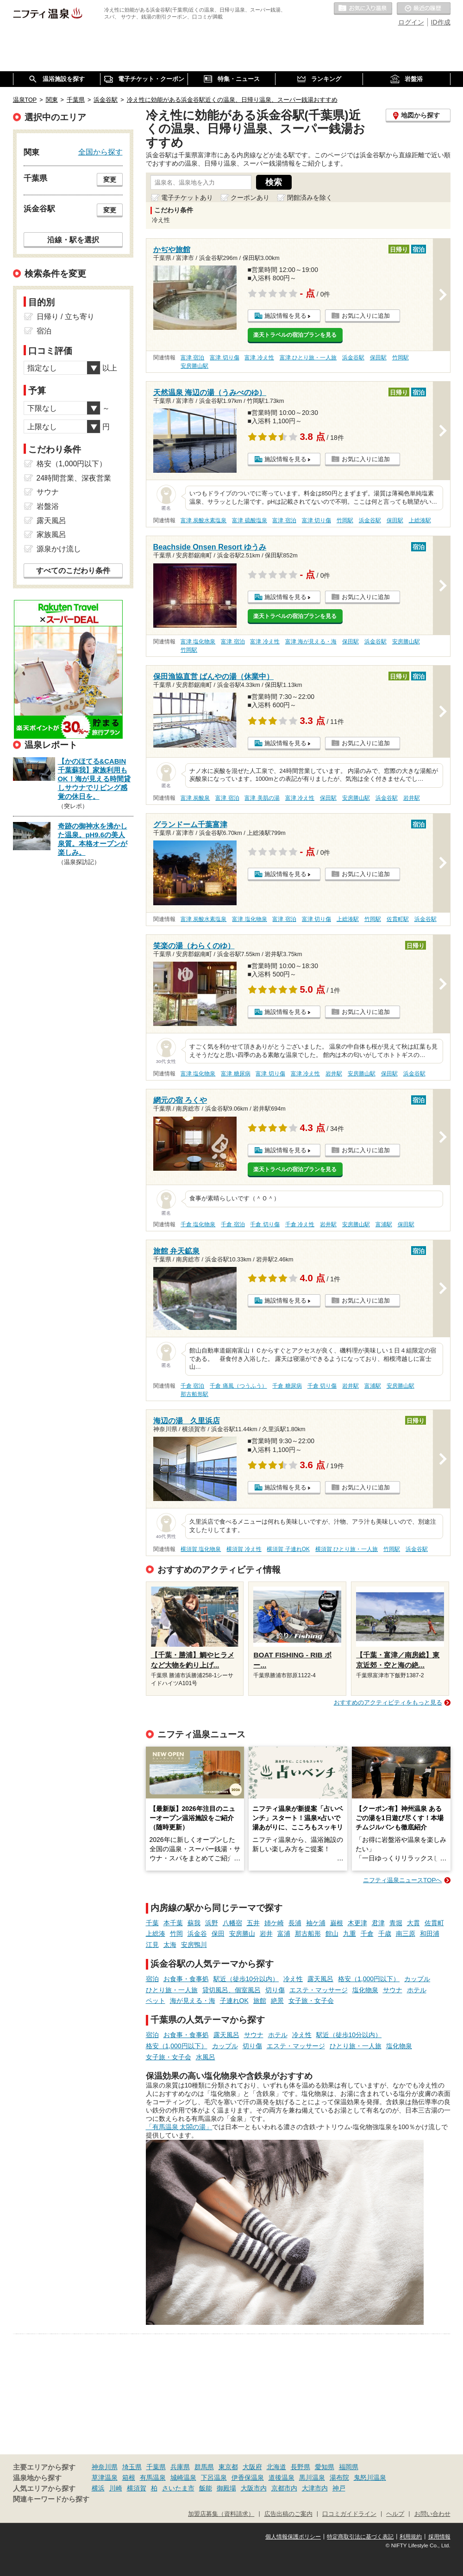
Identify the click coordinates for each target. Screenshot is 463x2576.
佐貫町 (434, 1923)
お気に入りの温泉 (363, 8)
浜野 (211, 1923)
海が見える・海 (192, 2000)
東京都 (228, 2467)
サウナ (392, 1990)
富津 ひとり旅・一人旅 (308, 357)
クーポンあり (250, 197)
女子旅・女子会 (311, 2000)
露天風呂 (320, 1979)
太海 (169, 1944)
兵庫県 (180, 2467)
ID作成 (440, 22)
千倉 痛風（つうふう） (238, 1386)
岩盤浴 (48, 506)
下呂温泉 (214, 2477)
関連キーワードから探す (51, 2499)
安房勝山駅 (194, 366)
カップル (417, 1979)
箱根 (128, 2477)
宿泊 (152, 1979)
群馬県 (204, 2467)
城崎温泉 (183, 2477)
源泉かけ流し (59, 549)
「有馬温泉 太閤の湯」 (179, 2127)
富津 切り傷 (224, 357)
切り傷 (275, 1990)
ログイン (411, 22)
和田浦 (429, 1933)
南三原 (405, 1933)
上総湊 (155, 1933)
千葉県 (156, 2467)
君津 (378, 1923)
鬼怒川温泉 (370, 2477)
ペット (155, 2000)
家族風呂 (51, 534)
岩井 (266, 1933)
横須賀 (136, 2488)
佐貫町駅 (398, 919)
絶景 (277, 2000)
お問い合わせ (432, 2514)
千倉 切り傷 (264, 1224)
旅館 (259, 2000)
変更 (109, 179)
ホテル (416, 1990)
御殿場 (226, 2488)
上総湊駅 (420, 520)
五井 (253, 1923)
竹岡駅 (400, 357)
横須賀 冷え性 (243, 1549)
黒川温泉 (312, 2477)
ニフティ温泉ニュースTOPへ (402, 1880)
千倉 (367, 1933)
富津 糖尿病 (235, 1073)
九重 (349, 1933)
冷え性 (293, 1979)
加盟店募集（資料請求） (221, 2514)
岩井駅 (411, 798)
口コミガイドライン (349, 2514)
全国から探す (100, 152)
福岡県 (348, 2467)
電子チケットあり (187, 197)
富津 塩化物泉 (198, 641)
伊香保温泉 (248, 2477)
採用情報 (439, 2536)
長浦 (294, 1923)
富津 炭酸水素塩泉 (203, 520)
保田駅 (378, 357)
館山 (331, 1933)
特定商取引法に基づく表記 (360, 2536)
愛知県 (324, 2467)
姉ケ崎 (274, 1923)
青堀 (395, 1923)
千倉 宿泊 (232, 1224)
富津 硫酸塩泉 (249, 520)
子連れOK (234, 2000)
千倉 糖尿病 (286, 1386)
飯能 (205, 2488)
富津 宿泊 (192, 357)
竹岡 (176, 1933)
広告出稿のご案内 (288, 2514)
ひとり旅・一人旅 (172, 1990)
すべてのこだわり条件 (73, 571)
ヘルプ (395, 2514)
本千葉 (173, 1923)
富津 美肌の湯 (261, 798)
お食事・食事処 (186, 1979)
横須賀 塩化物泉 (201, 1549)
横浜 (98, 2488)
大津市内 (315, 2488)
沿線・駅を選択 (73, 239)
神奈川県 (105, 2467)
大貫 (413, 1923)
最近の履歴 (423, 8)
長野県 (300, 2467)
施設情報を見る (285, 315)
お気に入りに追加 (366, 315)
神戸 (338, 2488)
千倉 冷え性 (299, 1224)
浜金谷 (197, 1933)
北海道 (276, 2467)
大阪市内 (254, 2488)
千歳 (384, 1933)
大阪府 (252, 2467)
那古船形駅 (194, 1394)
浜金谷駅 (353, 357)
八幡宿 (232, 1923)
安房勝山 (242, 1933)
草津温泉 (105, 2477)
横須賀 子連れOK (288, 1549)
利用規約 (411, 2536)
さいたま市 (178, 2488)
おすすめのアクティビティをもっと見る (388, 1702)
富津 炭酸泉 (195, 798)
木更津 (357, 1923)
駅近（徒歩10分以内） (246, 1979)
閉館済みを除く (309, 197)
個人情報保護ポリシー (293, 2536)
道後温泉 (281, 2477)
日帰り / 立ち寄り (65, 317)
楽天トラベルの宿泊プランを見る (295, 335)
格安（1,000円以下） (369, 1979)
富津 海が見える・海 (311, 641)
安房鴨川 (194, 1944)
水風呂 (205, 2057)
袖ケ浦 (315, 1923)
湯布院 (339, 2477)
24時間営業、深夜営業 (74, 478)
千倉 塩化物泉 (198, 1224)
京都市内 (284, 2488)
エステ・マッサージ (318, 1990)
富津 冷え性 (259, 357)
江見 (152, 1944)
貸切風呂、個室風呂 (231, 1990)
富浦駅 (383, 1224)
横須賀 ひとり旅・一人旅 (346, 1549)
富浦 (283, 1933)
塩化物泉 (365, 1990)
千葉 (152, 1923)
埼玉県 (132, 2467)
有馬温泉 (153, 2477)
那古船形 (308, 1933)
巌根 (336, 1923)
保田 (218, 1933)
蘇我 (194, 1923)
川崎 (115, 2488)
